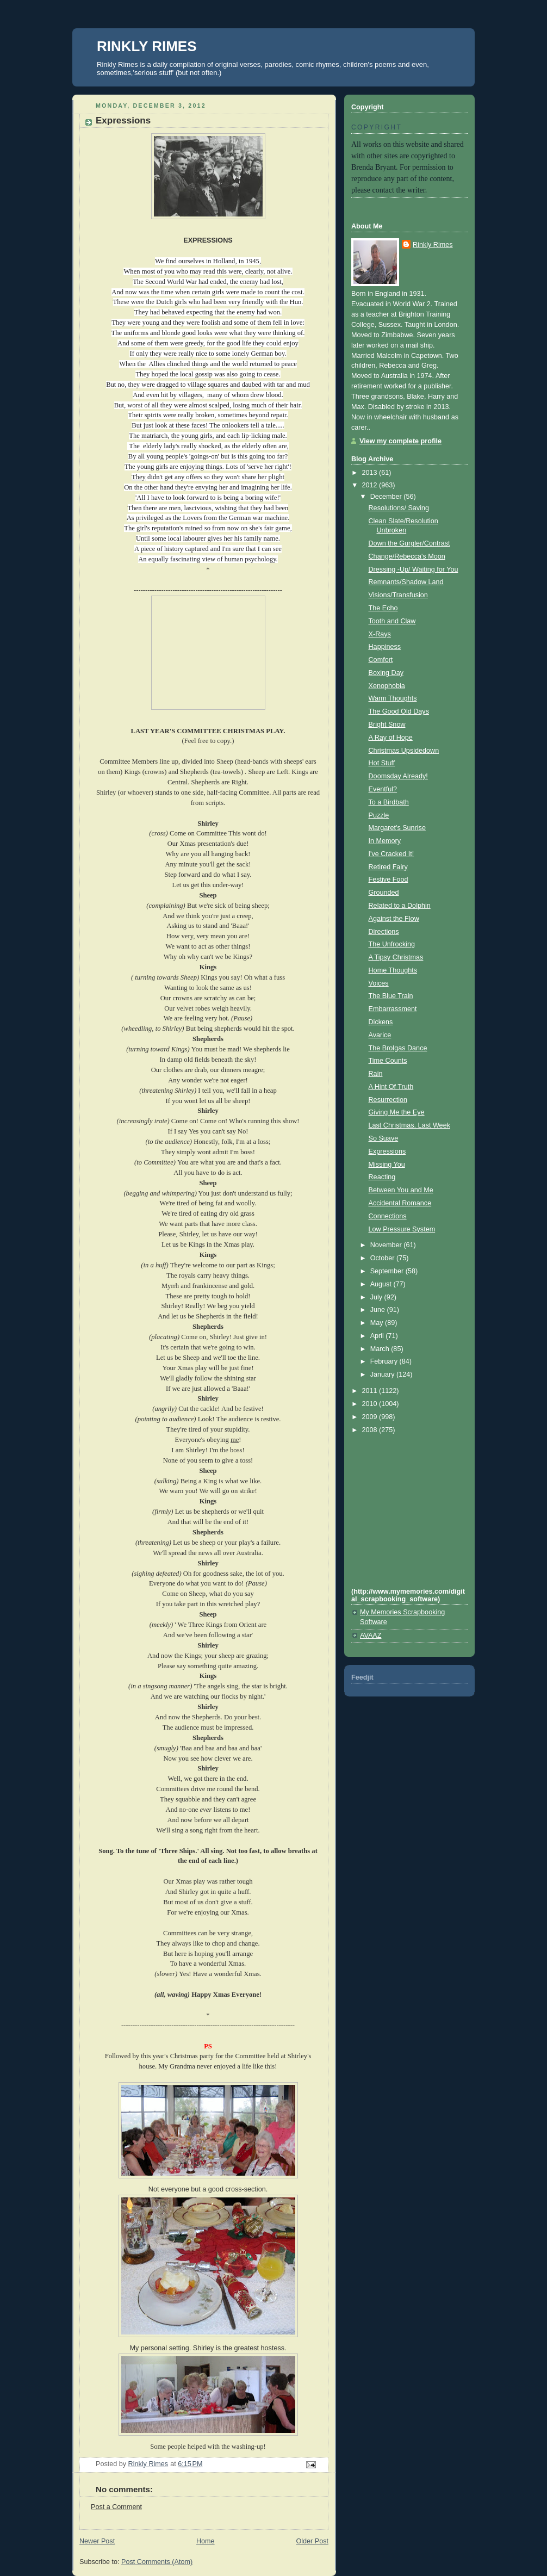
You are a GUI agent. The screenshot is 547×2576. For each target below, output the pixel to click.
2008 (371, 1430)
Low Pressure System (402, 1229)
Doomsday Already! (398, 776)
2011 (371, 1391)
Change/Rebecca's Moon (407, 556)
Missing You (387, 1164)
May (377, 1323)
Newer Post (97, 2541)
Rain (376, 1074)
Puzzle (379, 815)
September (388, 1271)
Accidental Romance (400, 1203)
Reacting (382, 1177)
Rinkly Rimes (433, 245)
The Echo (383, 608)
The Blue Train (391, 996)
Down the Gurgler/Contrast (409, 543)
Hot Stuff (382, 763)
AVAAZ (370, 1635)
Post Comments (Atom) (156, 2562)
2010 (371, 1404)
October (383, 1258)
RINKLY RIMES (147, 46)
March (380, 1349)
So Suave (384, 1138)
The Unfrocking (392, 944)
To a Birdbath (389, 802)
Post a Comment (116, 2507)
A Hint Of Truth (391, 1087)
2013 (371, 472)
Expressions (387, 1151)
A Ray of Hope (391, 737)
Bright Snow (387, 724)
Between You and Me (401, 1190)
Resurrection (388, 1100)
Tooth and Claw (392, 621)
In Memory (385, 841)
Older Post (312, 2541)
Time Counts (388, 1060)
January (383, 1374)
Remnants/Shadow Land (406, 582)
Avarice (380, 1035)
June (378, 1310)
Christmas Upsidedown (404, 750)
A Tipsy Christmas (396, 957)
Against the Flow (394, 918)
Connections (388, 1216)
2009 (371, 1417)
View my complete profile (400, 441)
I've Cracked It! (391, 854)
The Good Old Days (399, 711)
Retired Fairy (388, 867)
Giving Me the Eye (397, 1112)
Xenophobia (387, 686)
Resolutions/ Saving (399, 508)
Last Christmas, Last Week (409, 1125)
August (382, 1284)
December (387, 496)
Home (205, 2541)
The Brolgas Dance (398, 1048)
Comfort (381, 660)
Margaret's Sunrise (397, 828)
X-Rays (380, 634)
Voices (379, 983)
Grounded (384, 892)
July (377, 1297)
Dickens (381, 1022)
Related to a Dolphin (400, 905)
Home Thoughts (393, 970)
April (378, 1336)
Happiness (385, 647)
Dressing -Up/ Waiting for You (413, 569)
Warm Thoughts (393, 698)
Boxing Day (386, 673)
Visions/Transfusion (398, 595)
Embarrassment (393, 1009)
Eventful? (383, 789)
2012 (371, 485)
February (385, 1361)
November (387, 1245)
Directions (384, 932)
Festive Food (388, 879)
